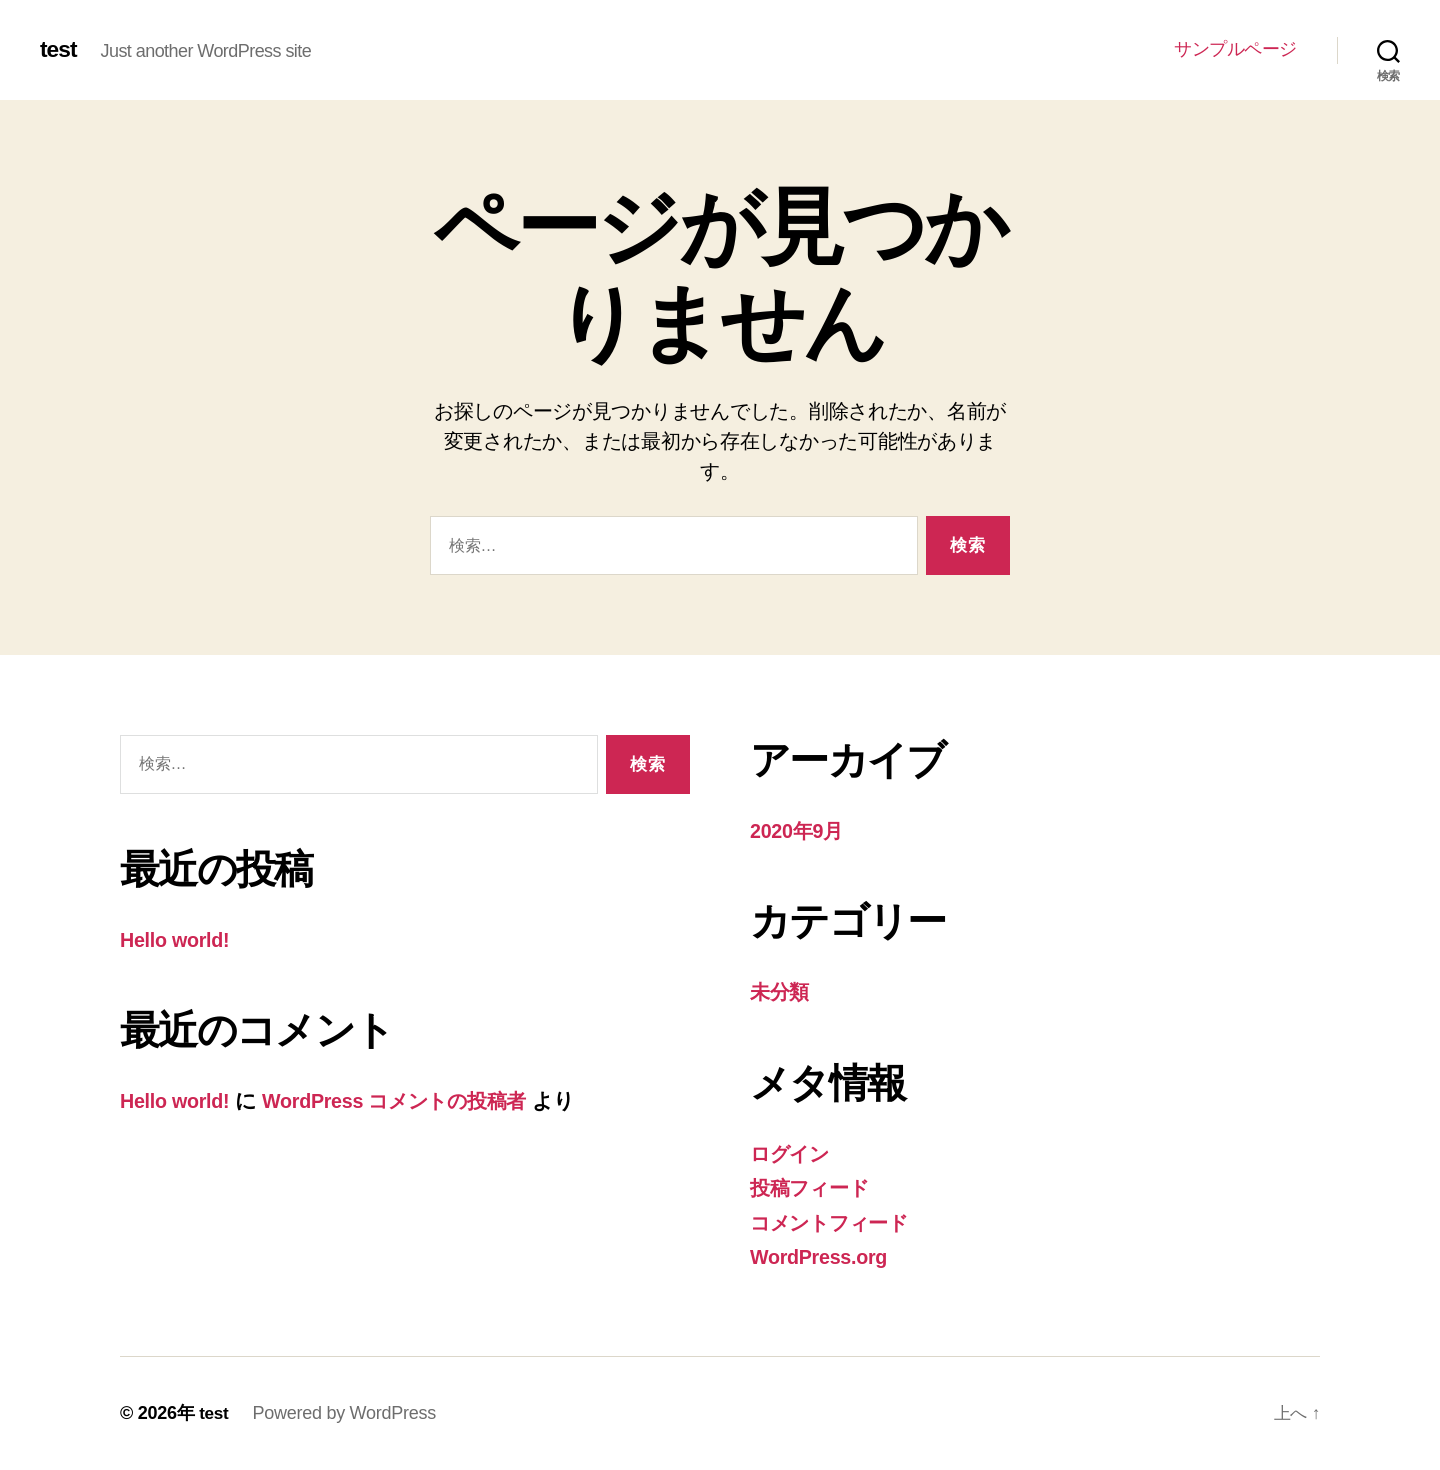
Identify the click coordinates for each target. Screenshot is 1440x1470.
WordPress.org (823, 1256)
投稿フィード (813, 1187)
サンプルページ (1235, 49)
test (59, 50)
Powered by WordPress (345, 1413)
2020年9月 (799, 830)
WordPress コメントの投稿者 (412, 1100)
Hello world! (178, 939)
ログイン (793, 1153)
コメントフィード (836, 1222)
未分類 (781, 991)
